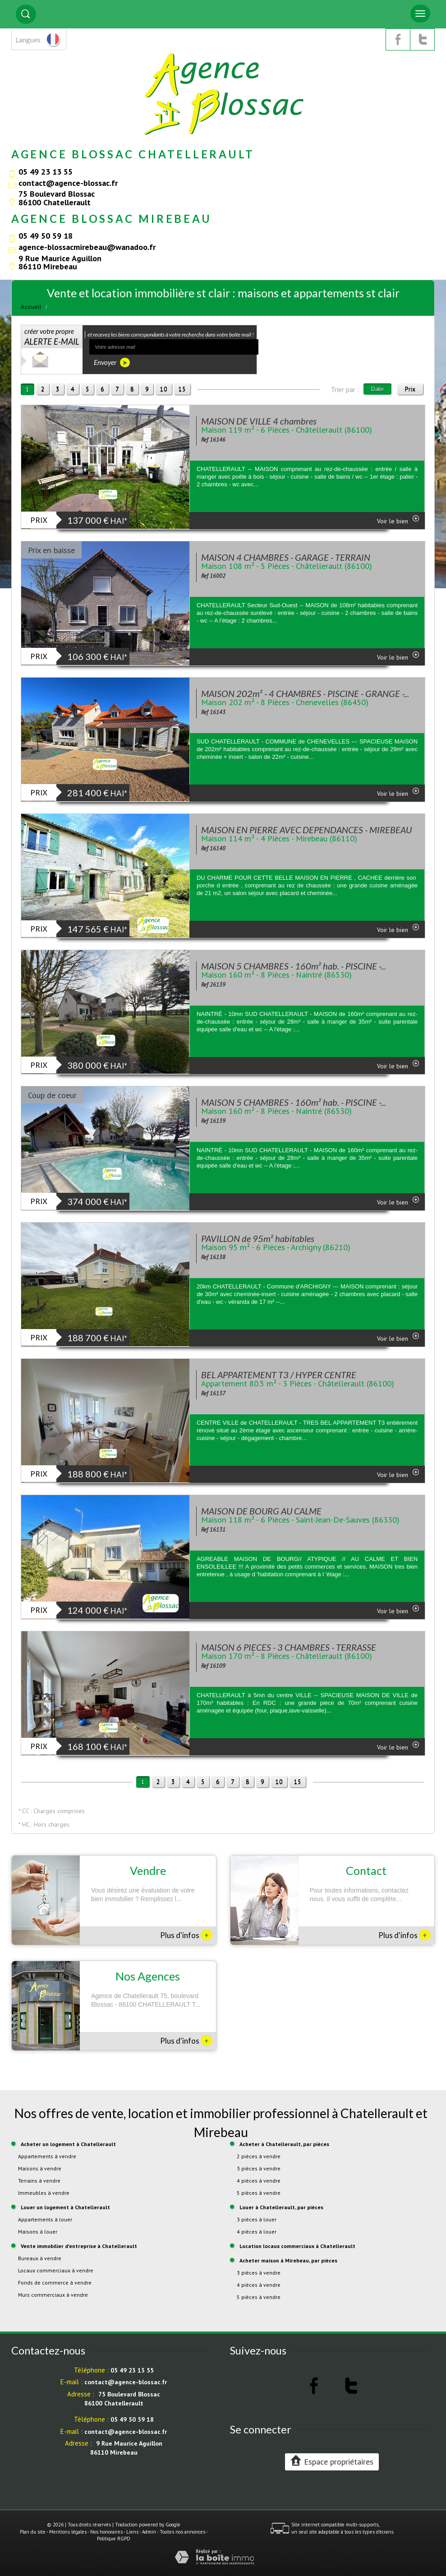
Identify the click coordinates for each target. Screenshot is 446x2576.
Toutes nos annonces (182, 2532)
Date (377, 389)
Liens (132, 2532)
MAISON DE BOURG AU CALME (261, 1510)
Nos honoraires (106, 2532)
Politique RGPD (113, 2538)
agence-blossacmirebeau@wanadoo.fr (87, 246)
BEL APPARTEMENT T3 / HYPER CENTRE (278, 1374)
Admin (149, 2532)
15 (182, 389)
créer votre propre (51, 336)
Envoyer (112, 362)
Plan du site (33, 2532)
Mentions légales (68, 2532)
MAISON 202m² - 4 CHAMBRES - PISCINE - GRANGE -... (305, 693)
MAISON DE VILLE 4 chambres (259, 420)
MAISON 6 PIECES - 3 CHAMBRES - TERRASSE (288, 1647)
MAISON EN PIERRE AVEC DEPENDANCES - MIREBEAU (306, 829)
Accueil (31, 307)
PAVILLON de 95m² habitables (257, 1238)
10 (163, 389)
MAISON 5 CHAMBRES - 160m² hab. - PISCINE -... (293, 965)
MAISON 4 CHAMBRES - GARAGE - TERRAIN (285, 557)
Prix (410, 389)
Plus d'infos (186, 1935)
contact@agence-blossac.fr (68, 182)
